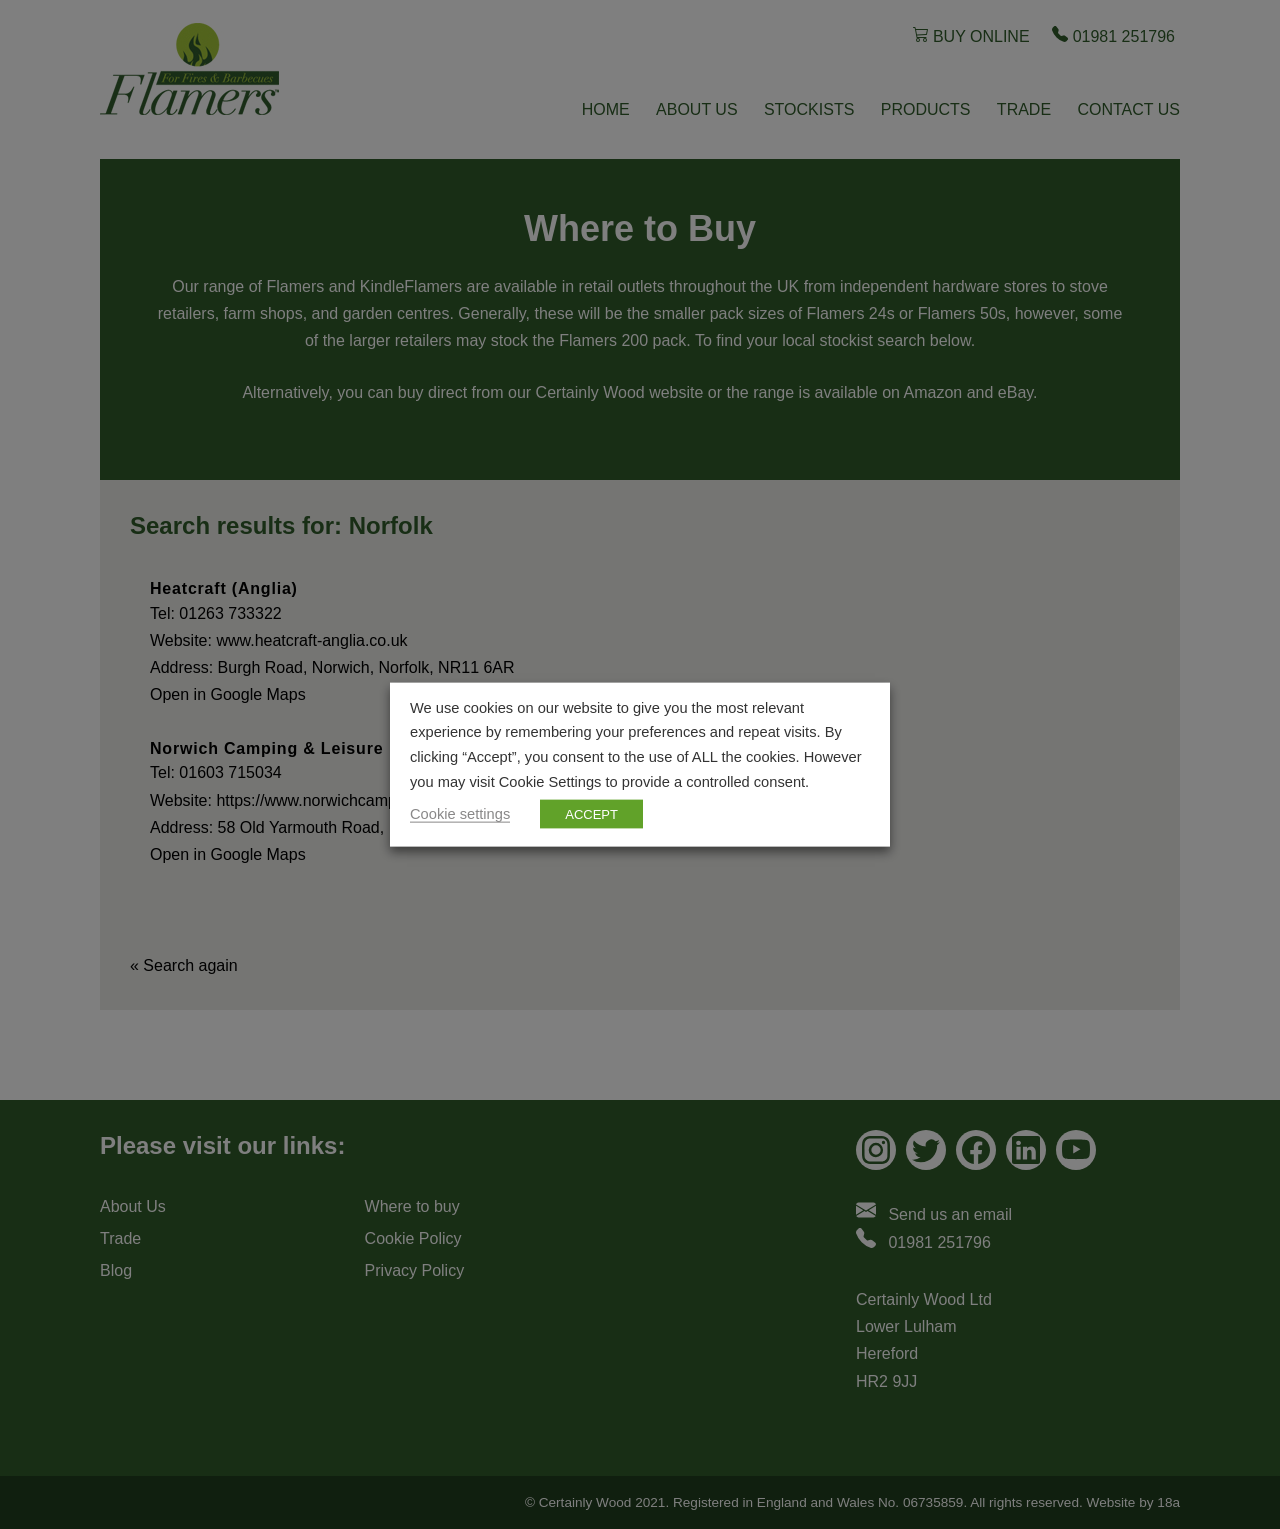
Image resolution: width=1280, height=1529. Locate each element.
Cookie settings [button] (460, 814)
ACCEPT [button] (591, 814)
